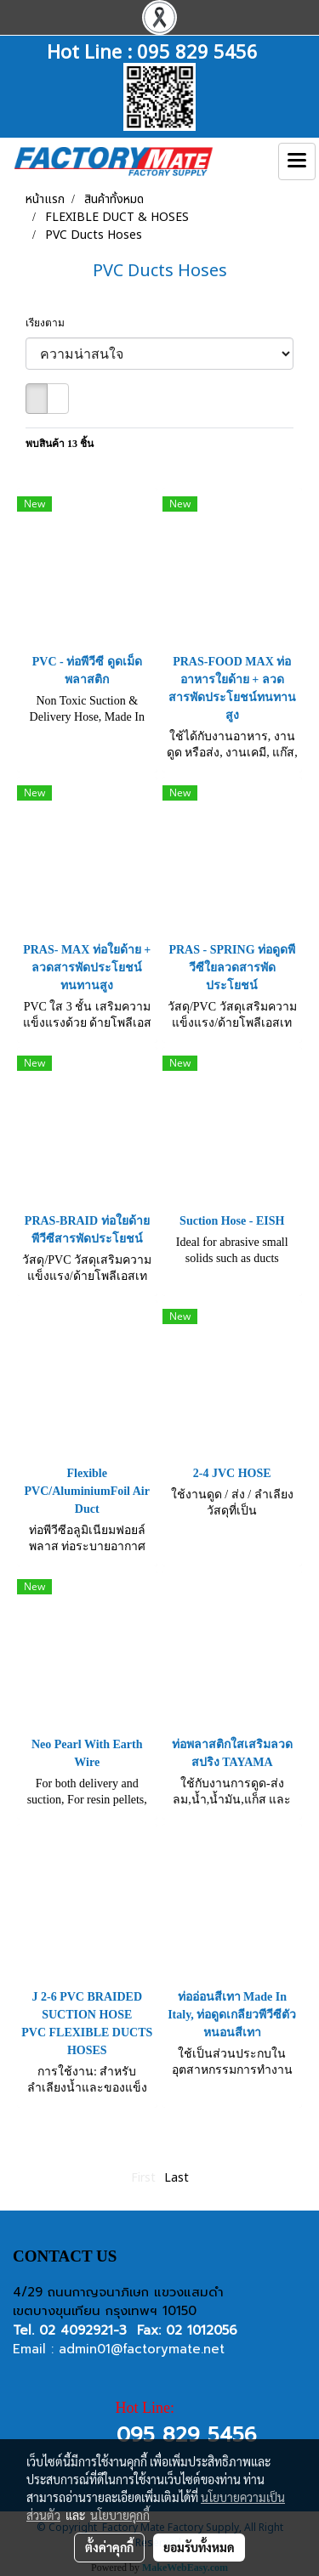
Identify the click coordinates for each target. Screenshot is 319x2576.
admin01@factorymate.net (142, 2349)
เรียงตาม (49, 323)
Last (176, 2178)
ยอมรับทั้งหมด (199, 2547)
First (143, 2178)
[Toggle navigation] (297, 161)
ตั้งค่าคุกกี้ (109, 2547)
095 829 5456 (197, 50)
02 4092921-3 (83, 2330)
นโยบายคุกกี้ (120, 2514)
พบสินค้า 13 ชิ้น (60, 444)
